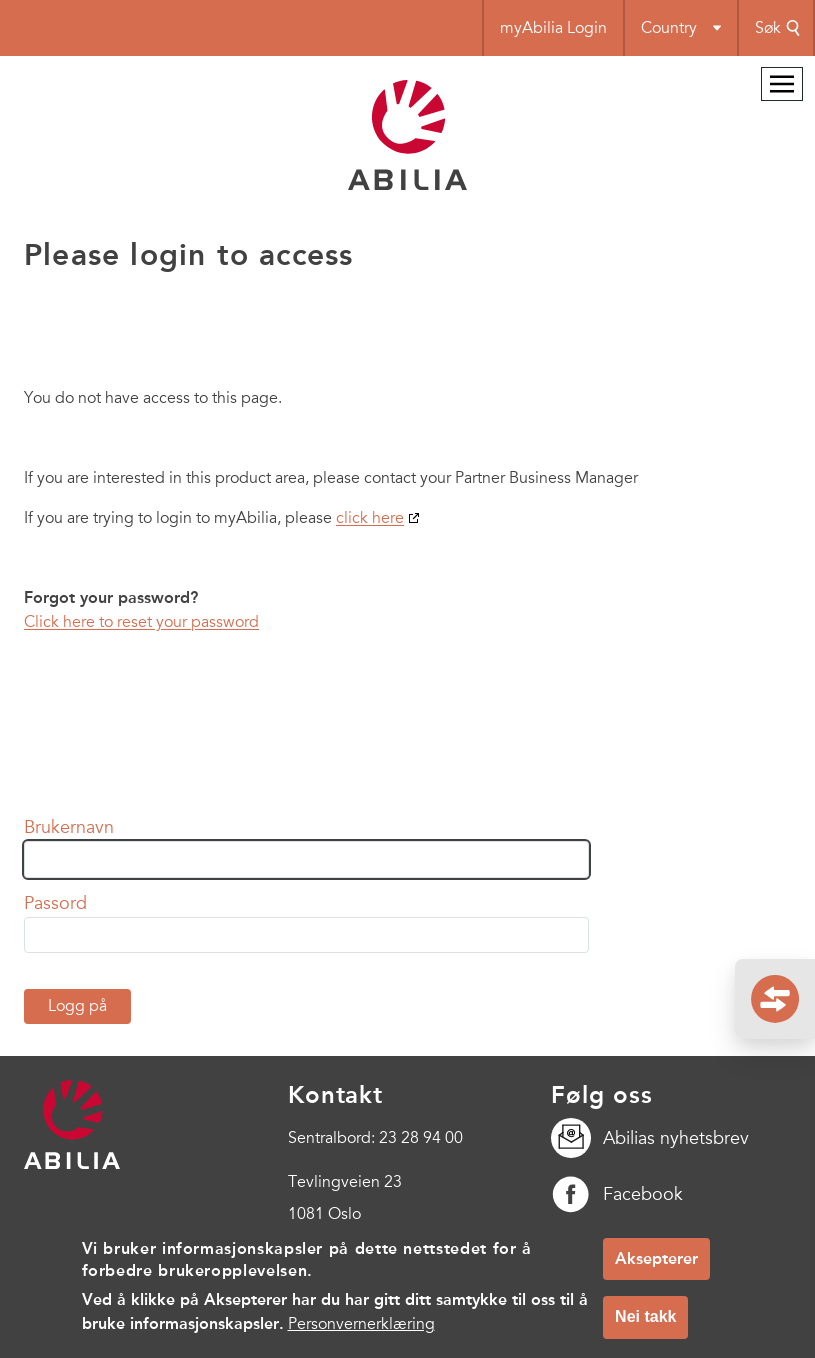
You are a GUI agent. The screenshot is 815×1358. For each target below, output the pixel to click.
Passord (55, 903)
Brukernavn (69, 827)
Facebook (617, 1194)
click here (370, 518)
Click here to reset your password (141, 622)
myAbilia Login (553, 28)
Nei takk (645, 1327)
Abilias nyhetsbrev (650, 1138)
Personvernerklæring (361, 1335)
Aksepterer (656, 1269)
